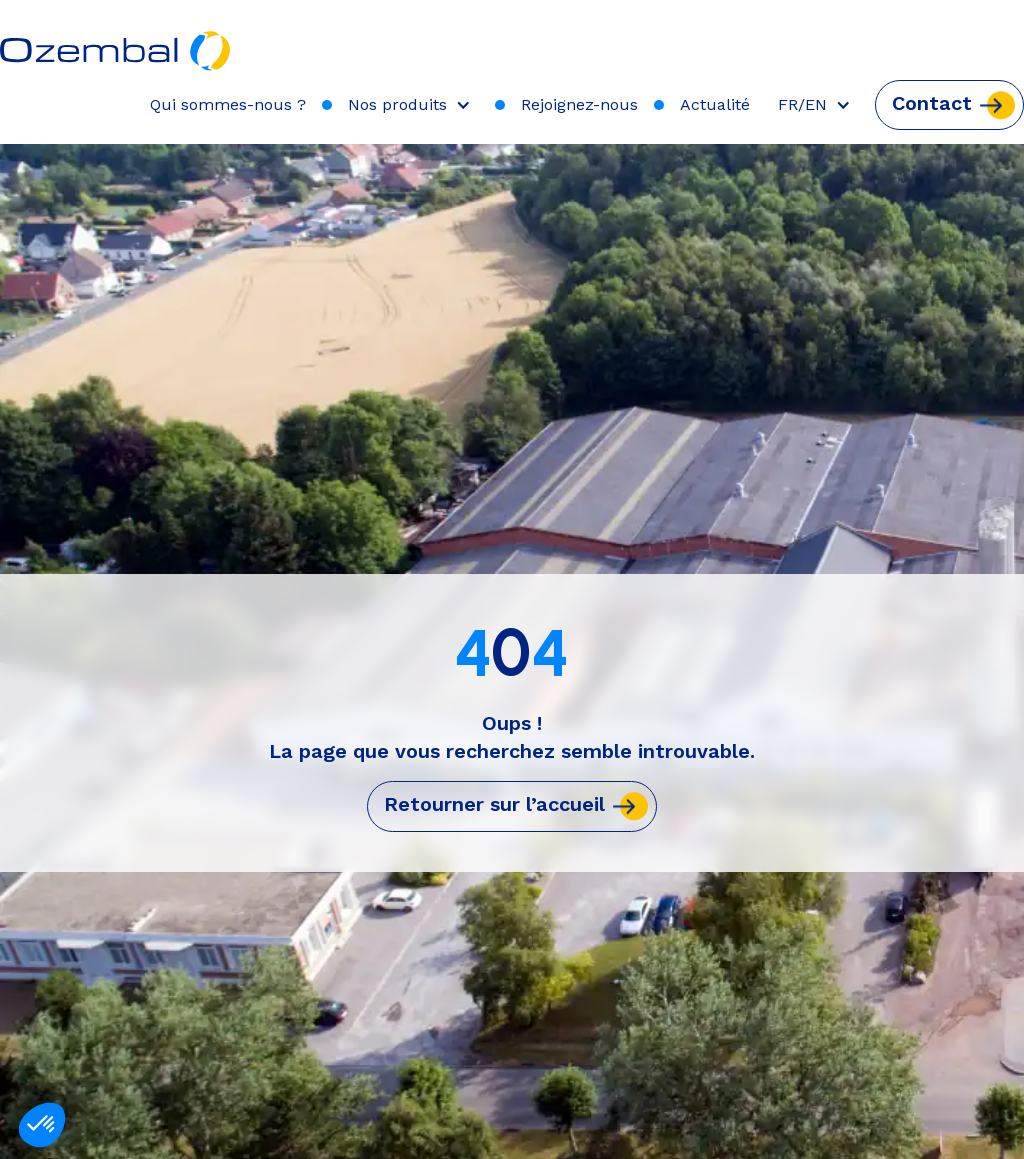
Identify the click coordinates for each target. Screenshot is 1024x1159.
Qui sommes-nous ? (228, 104)
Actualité (715, 104)
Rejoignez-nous (579, 104)
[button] (413, 105)
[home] (116, 41)
